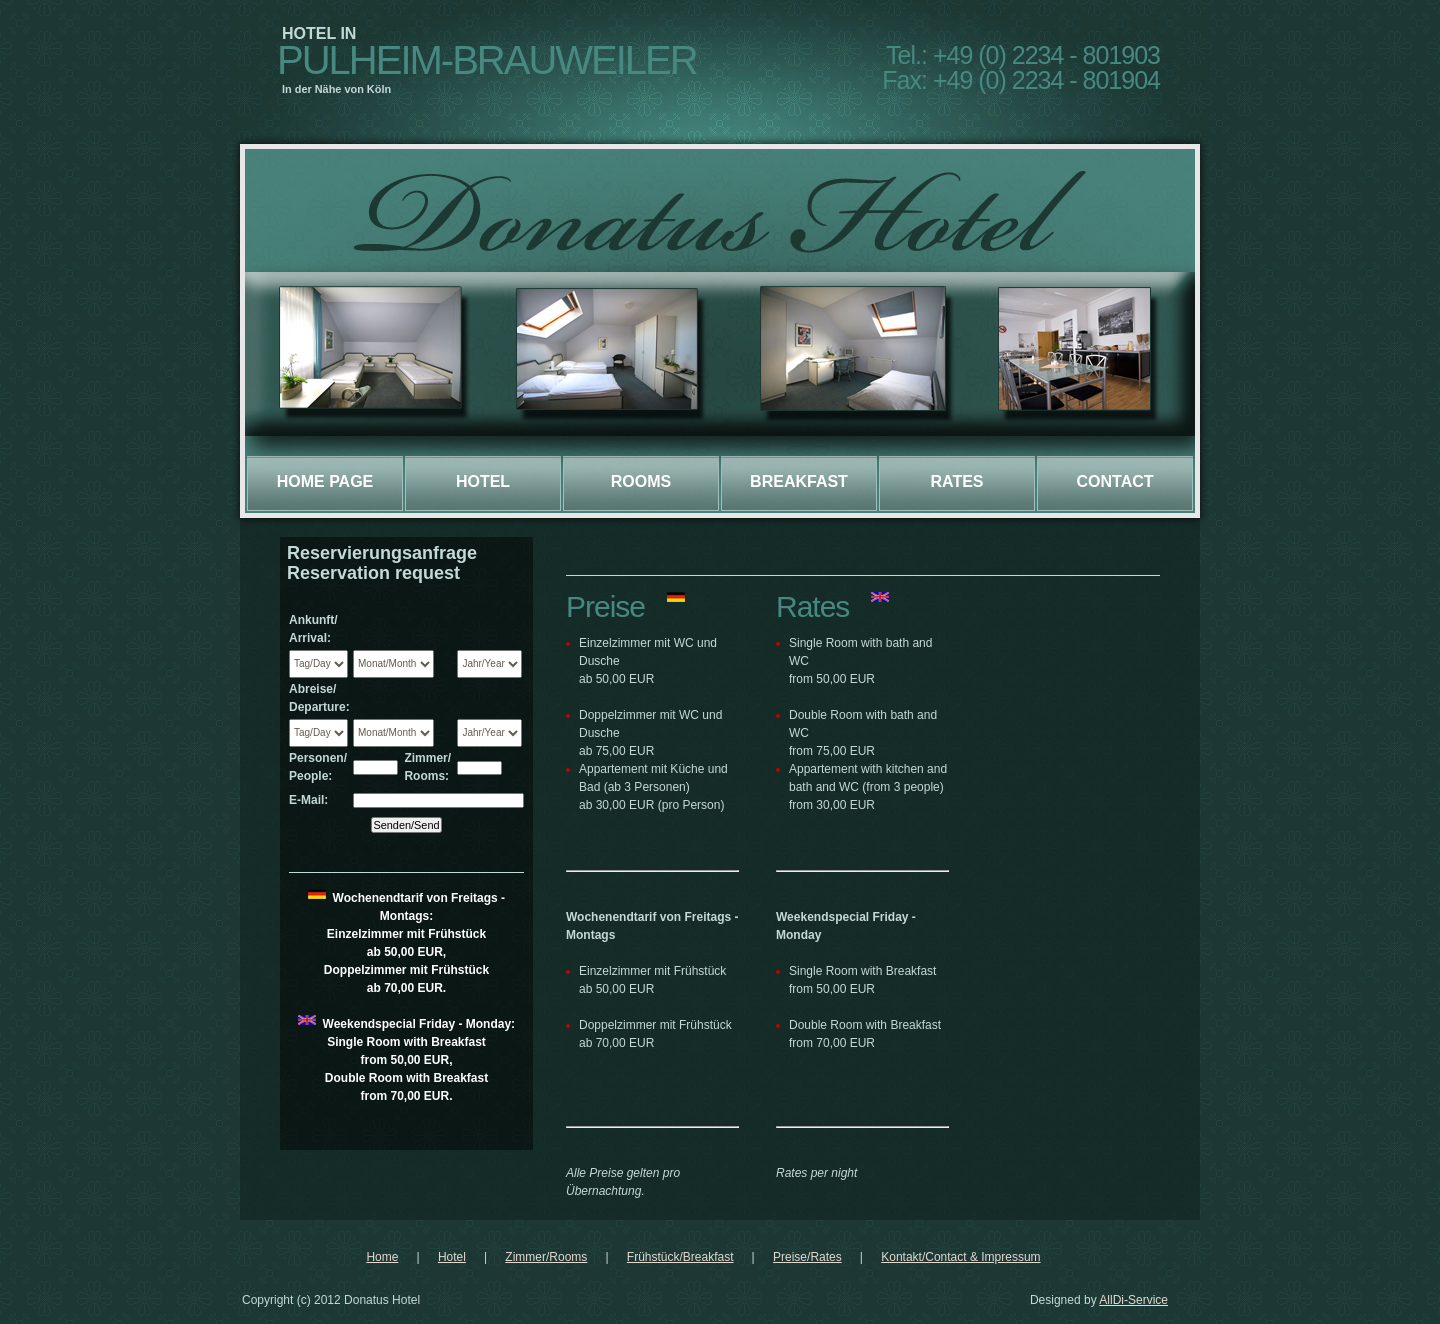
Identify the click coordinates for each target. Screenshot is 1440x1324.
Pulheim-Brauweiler (487, 60)
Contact (1114, 481)
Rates (956, 481)
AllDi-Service (1133, 1300)
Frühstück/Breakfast (680, 1257)
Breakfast (799, 481)
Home (382, 1257)
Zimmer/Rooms (546, 1257)
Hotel (483, 481)
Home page (325, 481)
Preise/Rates (807, 1257)
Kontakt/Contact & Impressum (960, 1257)
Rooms (641, 481)
